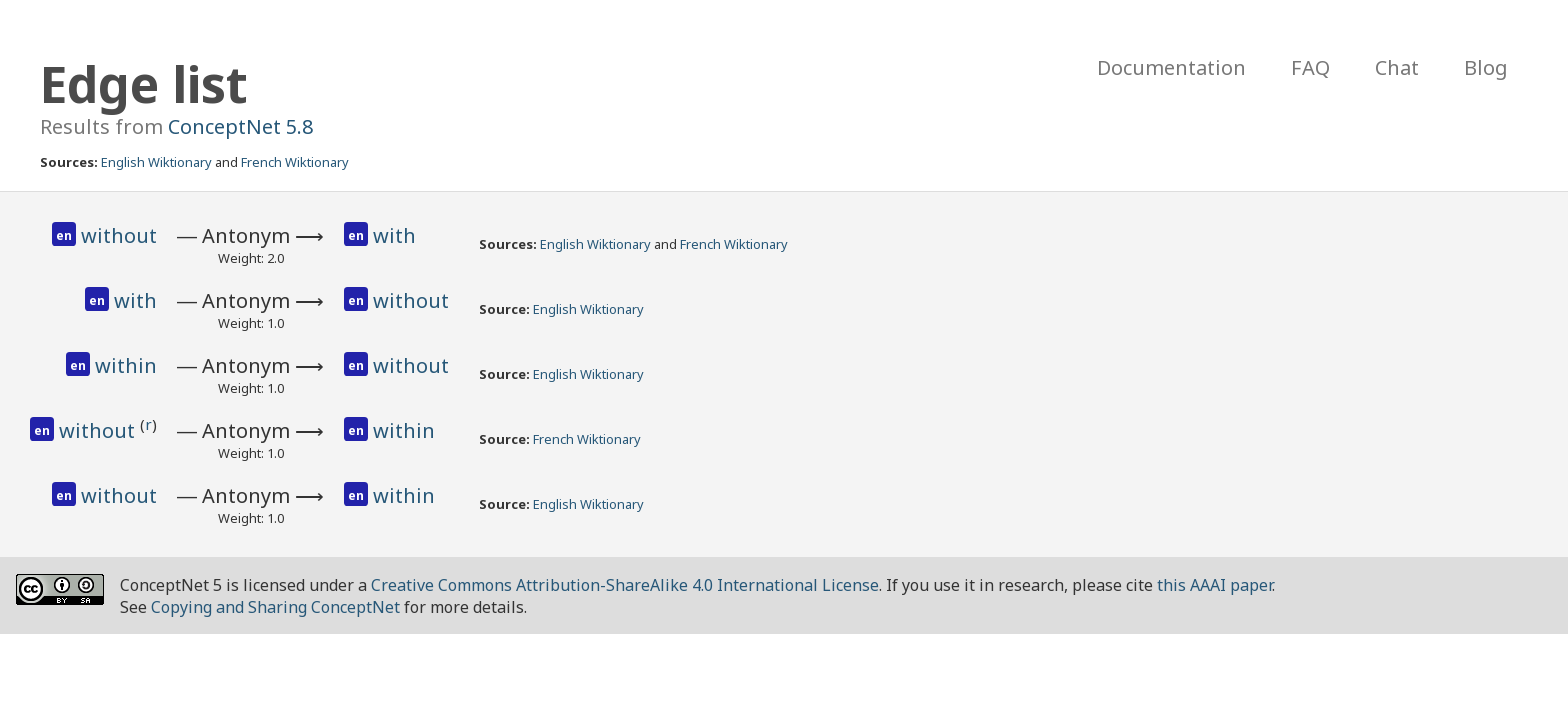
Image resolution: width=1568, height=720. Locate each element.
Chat (1397, 67)
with (394, 235)
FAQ (1310, 67)
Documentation (1171, 67)
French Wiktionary (295, 162)
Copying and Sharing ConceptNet (275, 607)
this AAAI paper (1214, 585)
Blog (1486, 67)
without (119, 235)
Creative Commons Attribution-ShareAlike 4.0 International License (625, 585)
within (126, 365)
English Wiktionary (156, 162)
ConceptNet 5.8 (240, 126)
